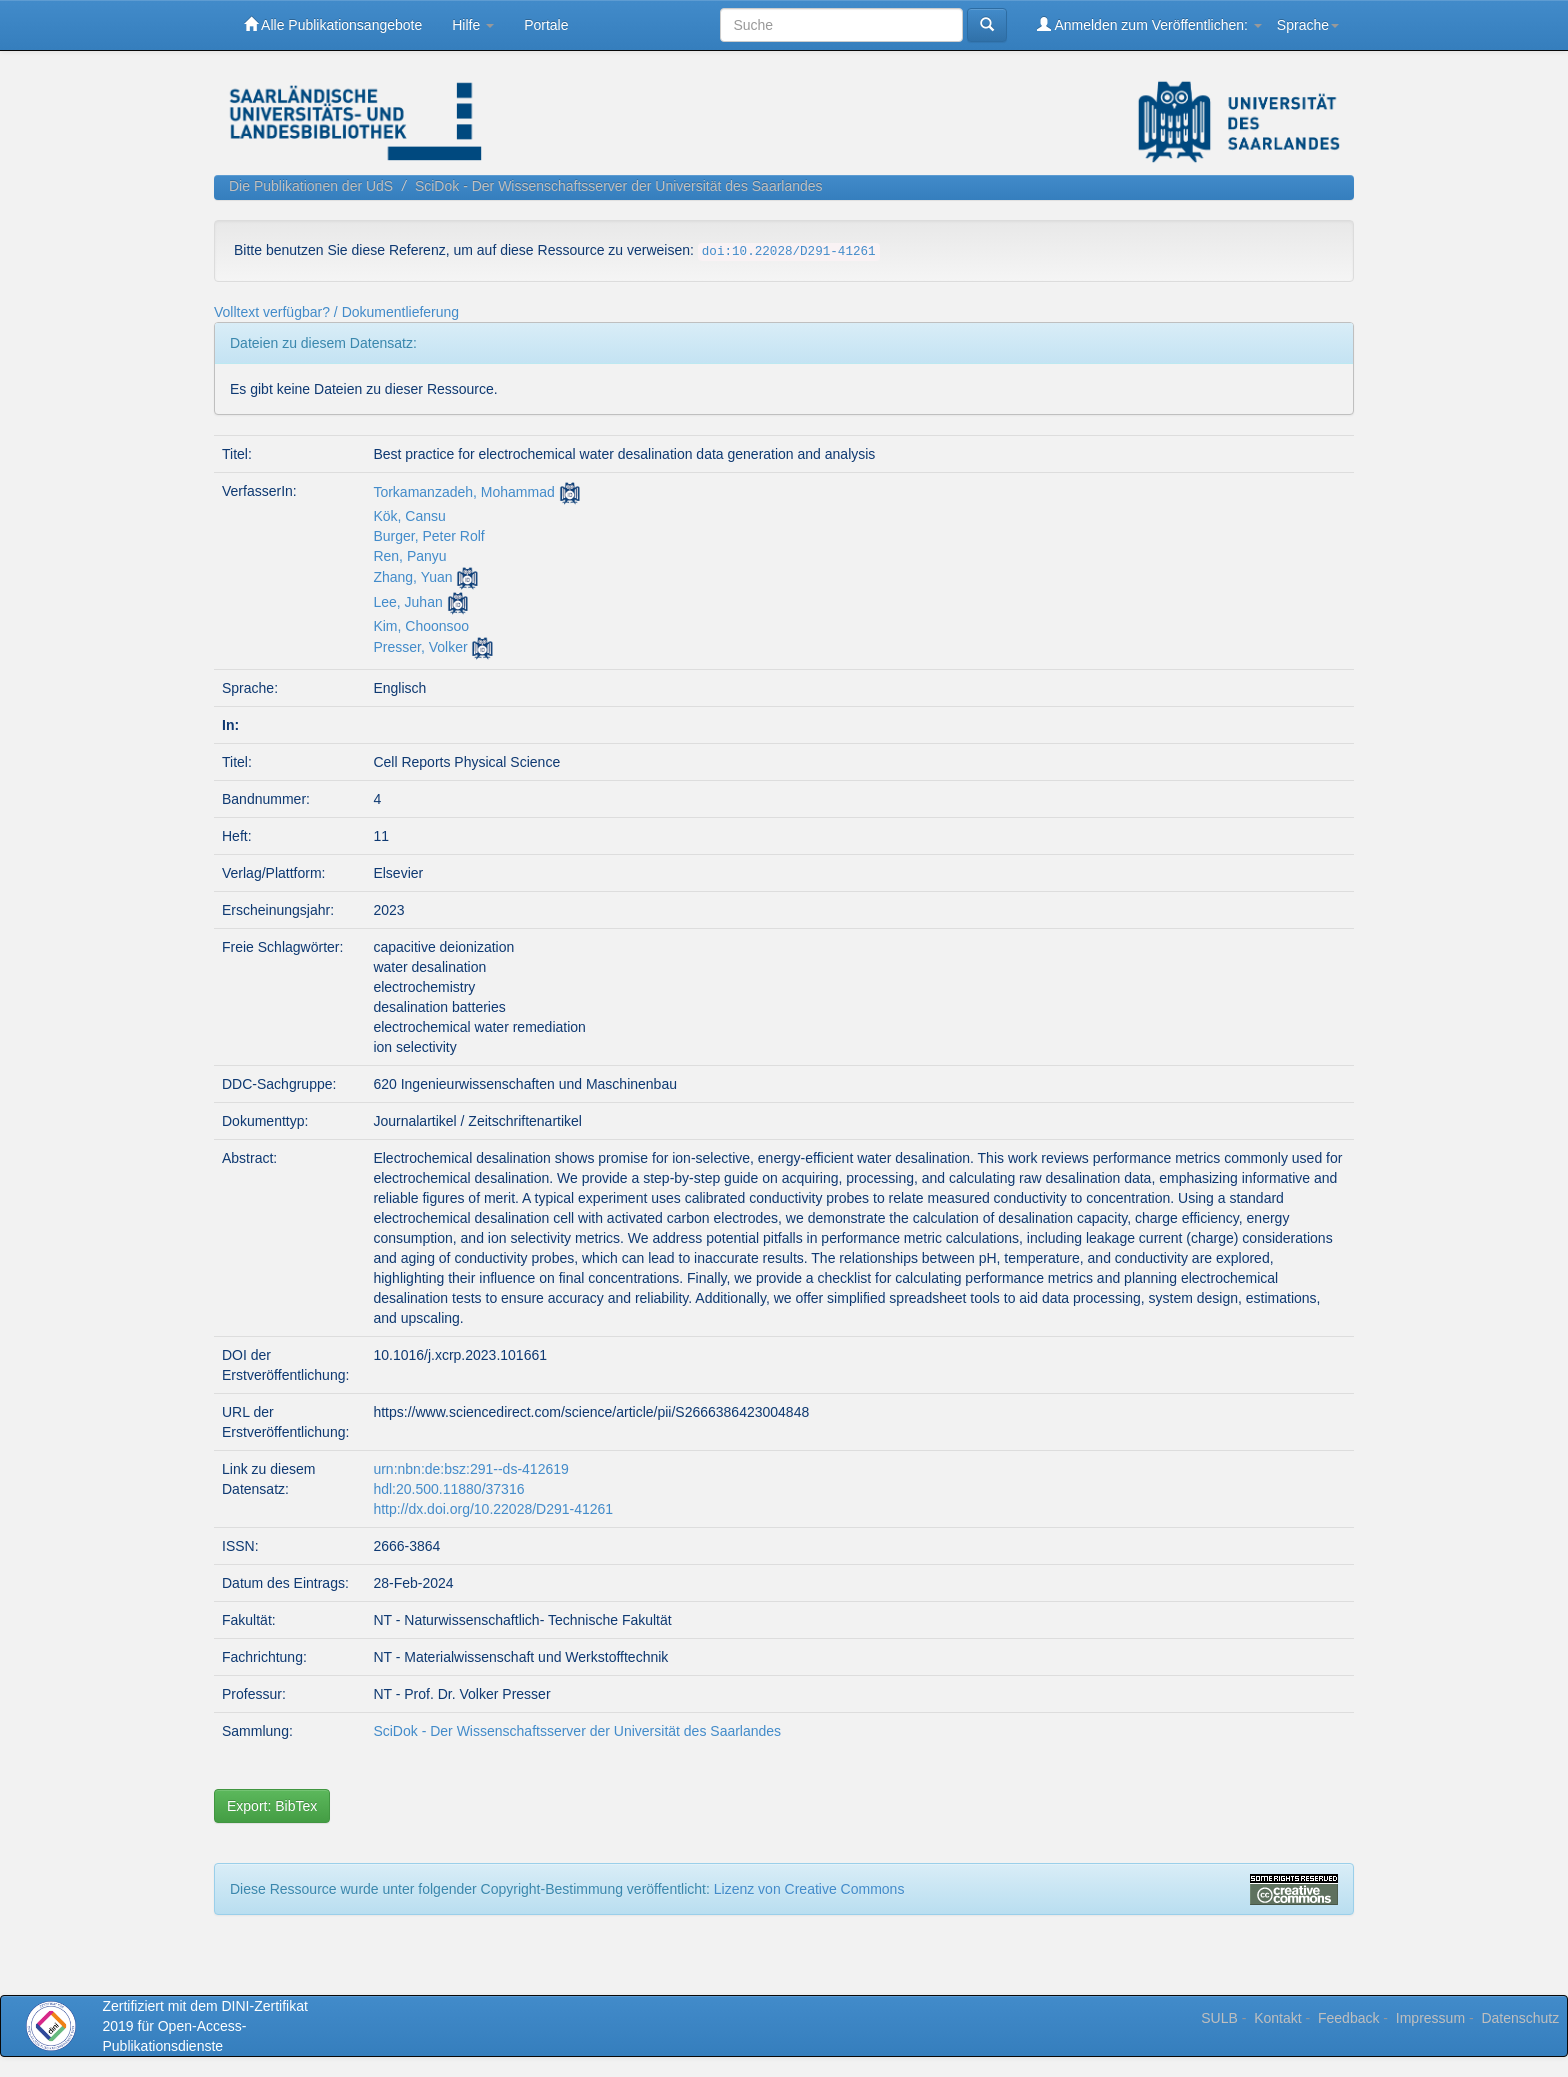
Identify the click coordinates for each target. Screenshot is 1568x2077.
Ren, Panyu (409, 556)
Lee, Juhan (407, 602)
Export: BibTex (272, 1806)
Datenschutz (1520, 2018)
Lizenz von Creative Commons (809, 1889)
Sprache (1308, 25)
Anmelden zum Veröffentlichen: (1149, 24)
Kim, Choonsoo (421, 626)
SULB (1219, 2018)
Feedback (1348, 2018)
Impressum (1430, 2018)
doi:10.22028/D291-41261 (789, 252)
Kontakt (1277, 2018)
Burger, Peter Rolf (428, 536)
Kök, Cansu (409, 516)
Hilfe (473, 25)
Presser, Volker (420, 647)
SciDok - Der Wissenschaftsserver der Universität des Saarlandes (619, 186)
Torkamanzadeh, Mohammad (463, 492)
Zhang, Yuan (412, 577)
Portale (546, 25)
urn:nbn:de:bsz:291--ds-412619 (470, 1469)
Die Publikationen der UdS (311, 186)
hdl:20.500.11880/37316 (448, 1489)
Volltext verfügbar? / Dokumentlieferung (336, 312)
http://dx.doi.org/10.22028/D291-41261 (493, 1509)
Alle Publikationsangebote (333, 24)
